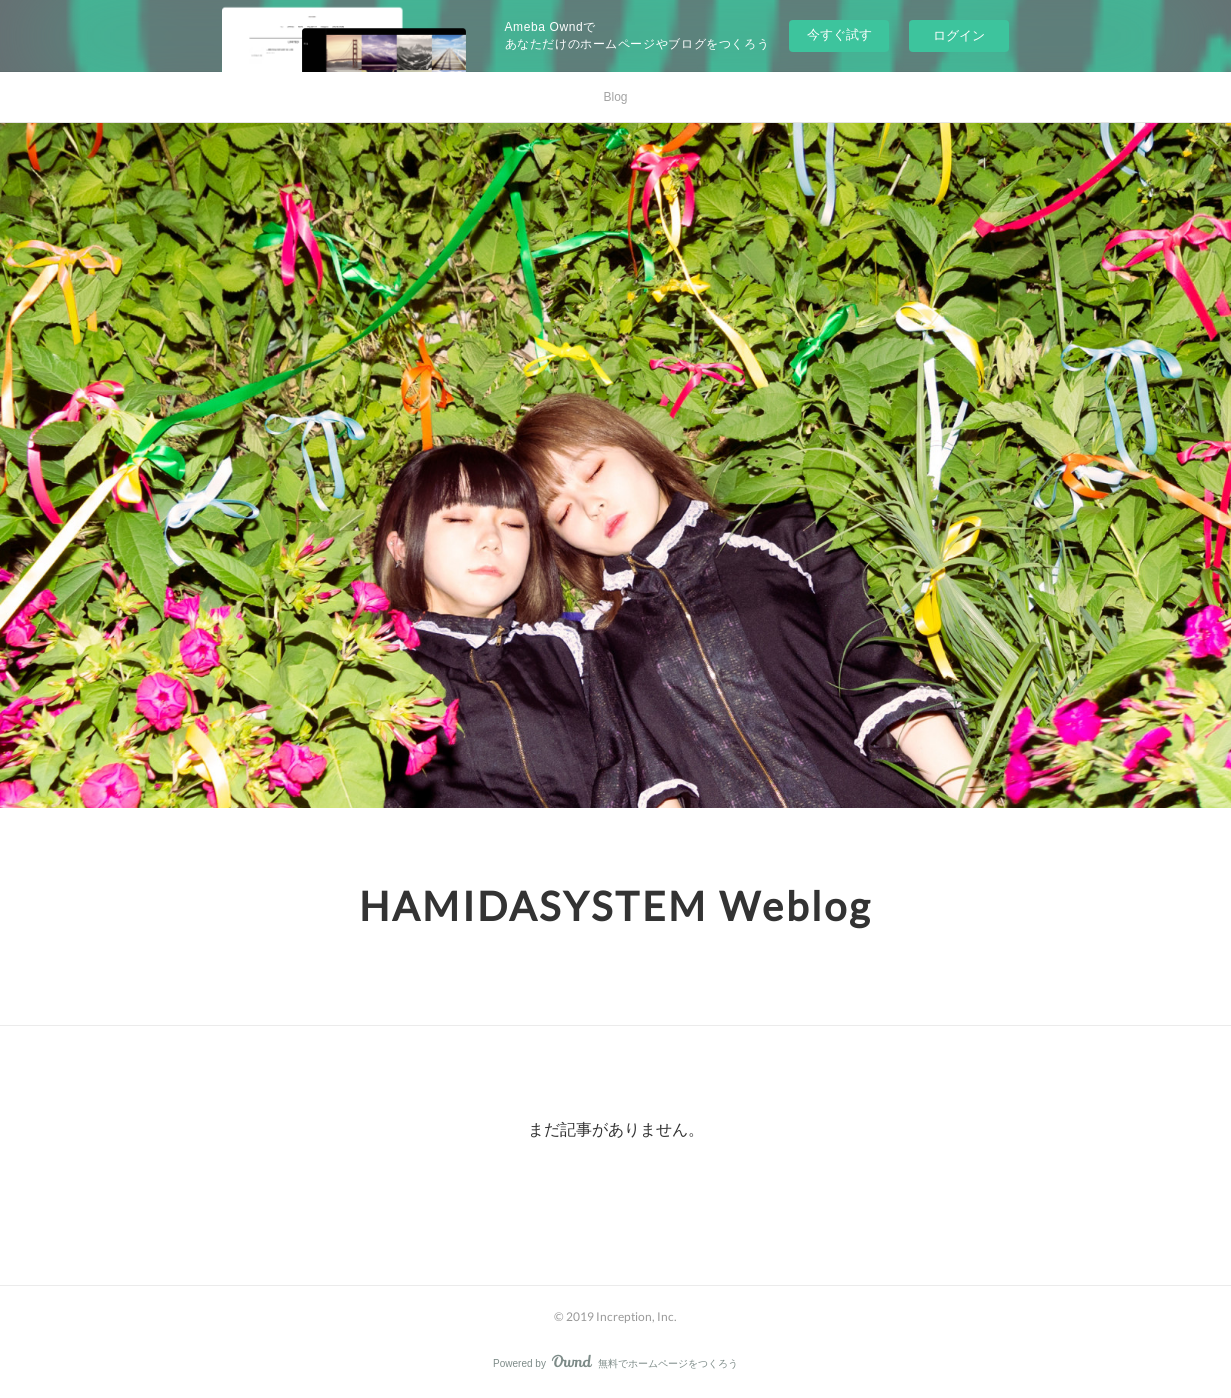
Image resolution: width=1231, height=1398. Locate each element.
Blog (615, 97)
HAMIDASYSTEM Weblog (615, 906)
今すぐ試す (839, 34)
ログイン (959, 35)
